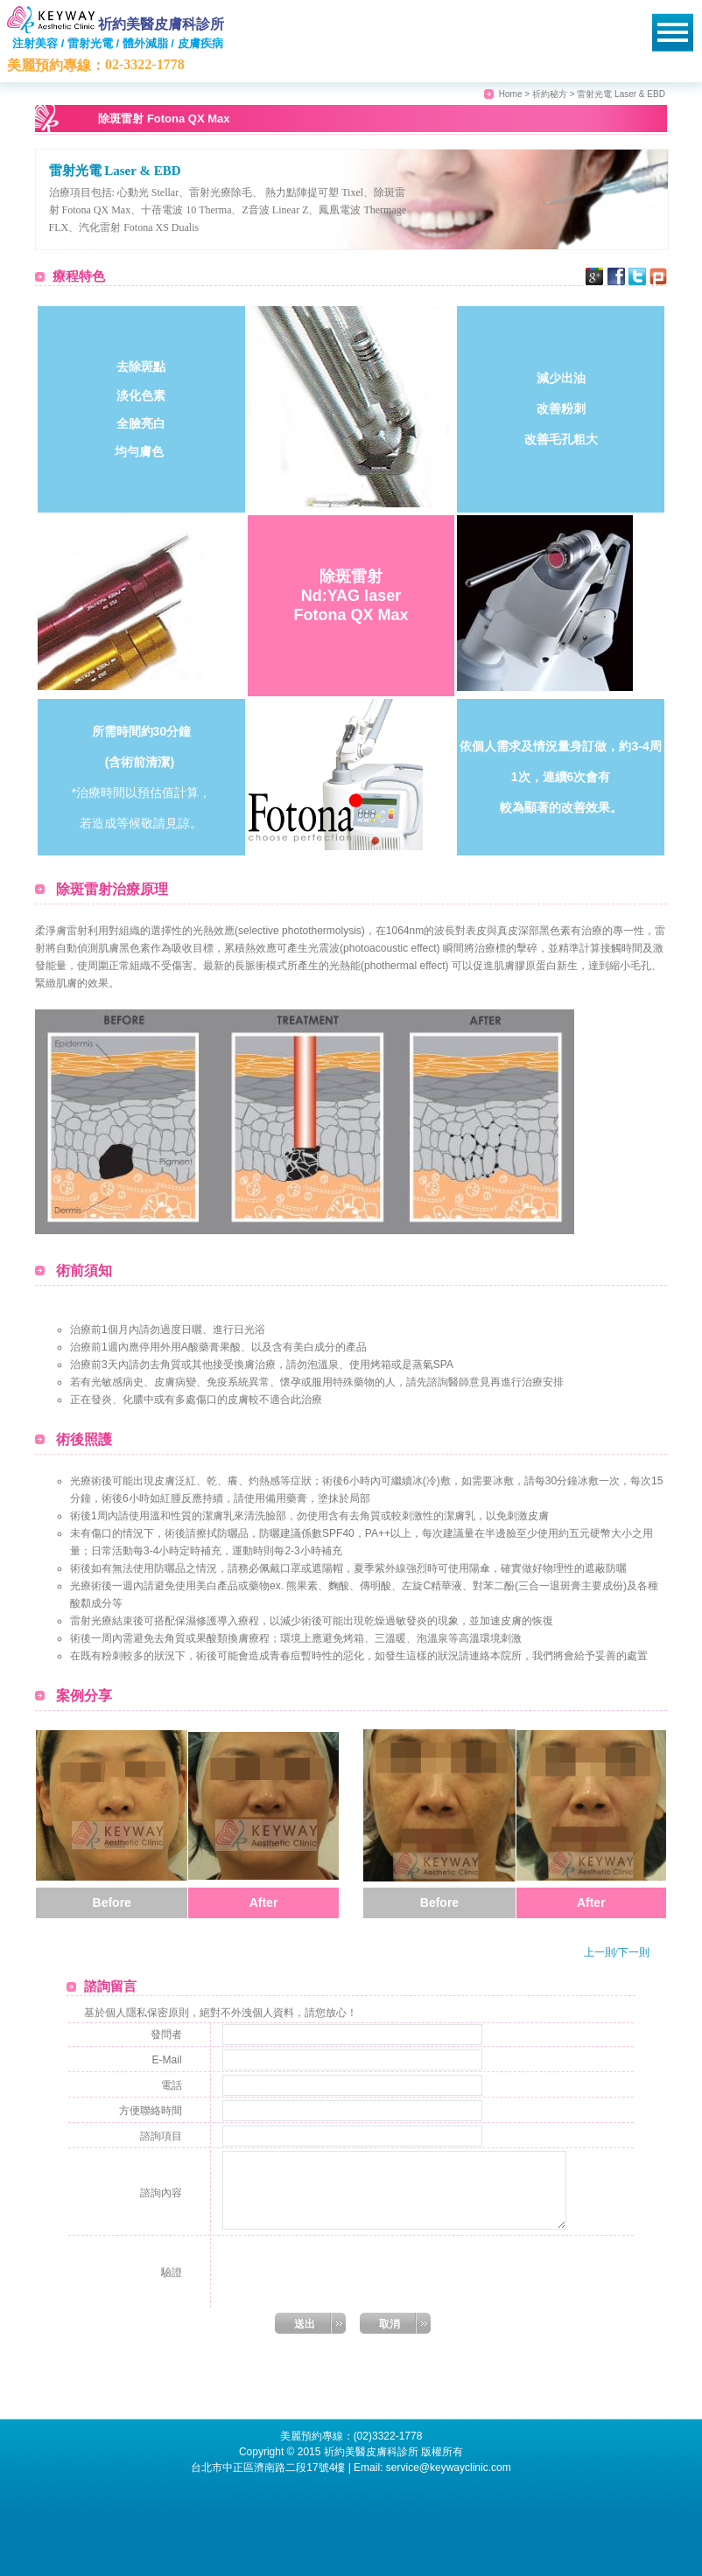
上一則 (599, 1952)
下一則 (633, 1952)
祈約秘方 (549, 94)
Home (511, 94)
